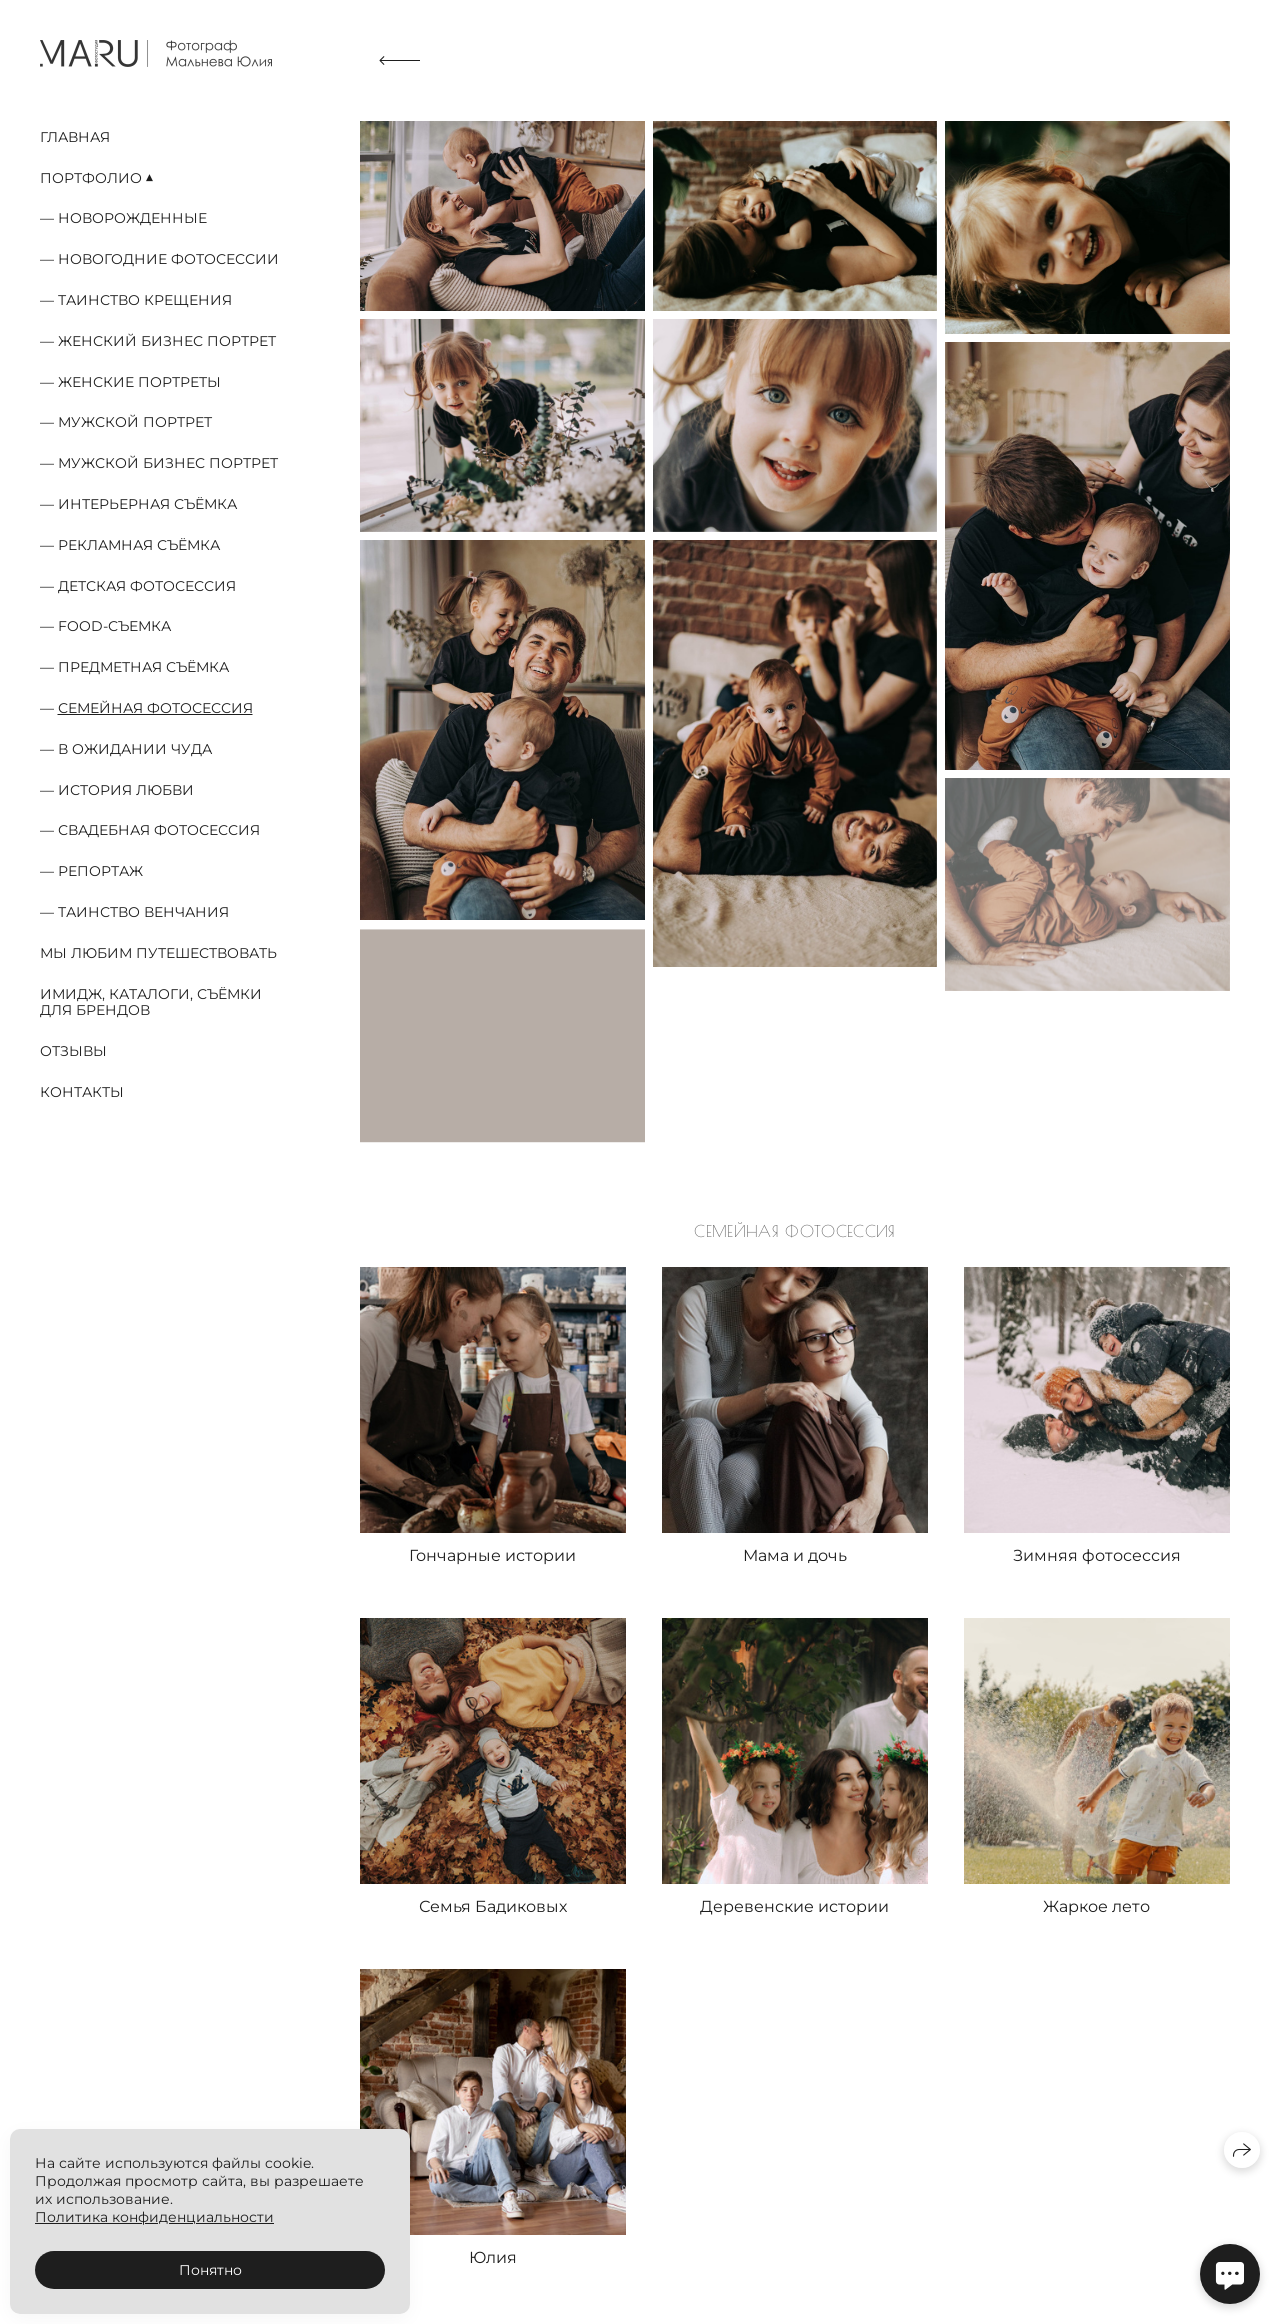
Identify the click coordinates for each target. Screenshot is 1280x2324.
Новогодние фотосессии (168, 259)
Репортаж (100, 871)
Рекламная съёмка (139, 545)
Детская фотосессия (147, 586)
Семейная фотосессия (155, 708)
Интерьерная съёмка (147, 504)
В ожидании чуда (135, 749)
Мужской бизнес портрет (168, 463)
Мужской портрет (135, 422)
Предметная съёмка (143, 667)
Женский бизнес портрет (167, 341)
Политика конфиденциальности (154, 2217)
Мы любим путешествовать (158, 953)
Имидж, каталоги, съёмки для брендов (151, 1002)
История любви (126, 790)
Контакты (82, 1092)
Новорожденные (132, 218)
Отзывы (73, 1051)
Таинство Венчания (143, 912)
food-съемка (114, 626)
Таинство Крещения (145, 300)
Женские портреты (139, 382)
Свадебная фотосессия (159, 830)
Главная (75, 137)
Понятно (210, 2270)
